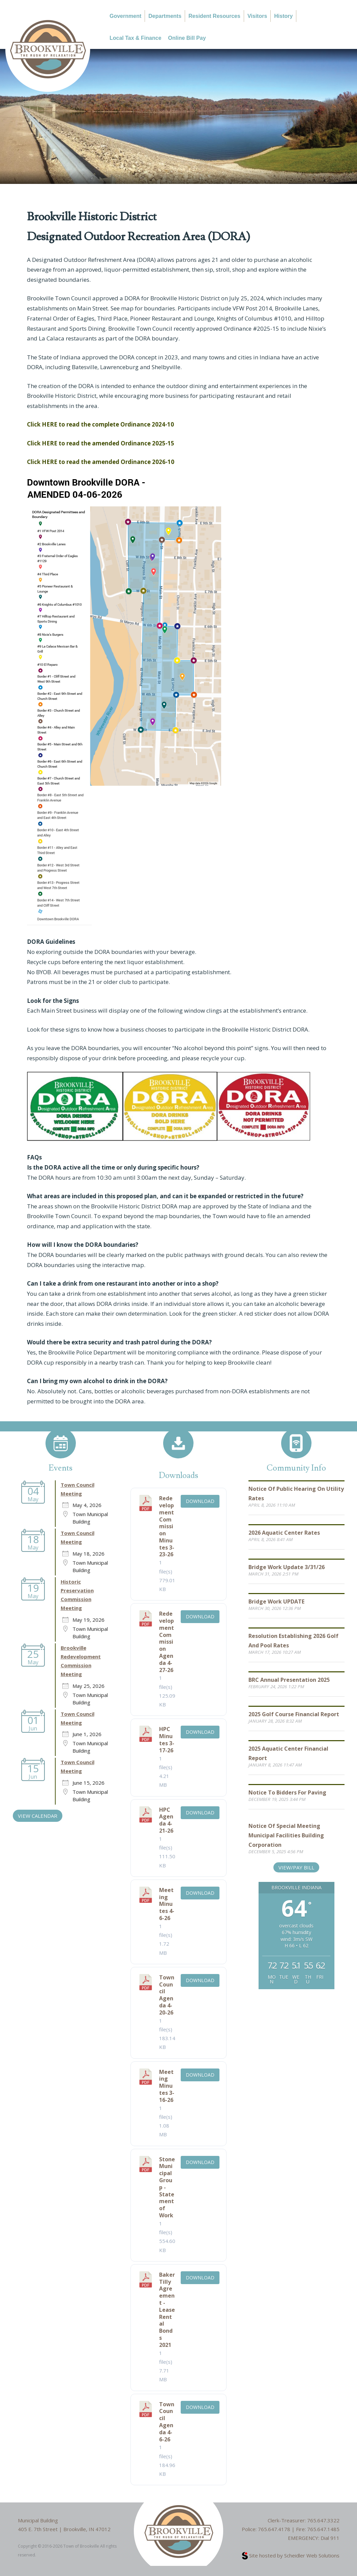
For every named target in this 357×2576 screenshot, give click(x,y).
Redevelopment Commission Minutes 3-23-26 (166, 1526)
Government (125, 16)
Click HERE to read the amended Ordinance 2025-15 (100, 443)
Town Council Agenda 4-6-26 (166, 2422)
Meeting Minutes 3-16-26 (166, 2086)
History (283, 16)
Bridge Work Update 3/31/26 (286, 1567)
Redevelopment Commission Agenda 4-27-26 (166, 1641)
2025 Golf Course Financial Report (293, 1714)
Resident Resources (214, 16)
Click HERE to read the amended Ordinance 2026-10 (100, 462)
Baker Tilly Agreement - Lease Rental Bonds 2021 (167, 2310)
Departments (164, 16)
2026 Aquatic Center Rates (284, 1532)
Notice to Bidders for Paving (287, 1792)
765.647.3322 (323, 2520)
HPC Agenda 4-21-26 (166, 1820)
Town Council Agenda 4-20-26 (166, 1995)
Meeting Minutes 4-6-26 (166, 1904)
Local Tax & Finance (135, 38)
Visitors (257, 16)
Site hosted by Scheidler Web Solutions (290, 2555)
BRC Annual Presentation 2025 (289, 1679)
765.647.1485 (323, 2529)
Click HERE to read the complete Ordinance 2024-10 (100, 424)
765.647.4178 (274, 2529)
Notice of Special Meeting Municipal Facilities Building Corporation (286, 1835)
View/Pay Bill (296, 1867)
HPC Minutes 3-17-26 (166, 1739)
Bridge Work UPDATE (276, 1601)
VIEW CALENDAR (37, 1815)
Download (200, 1501)
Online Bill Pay (187, 38)
